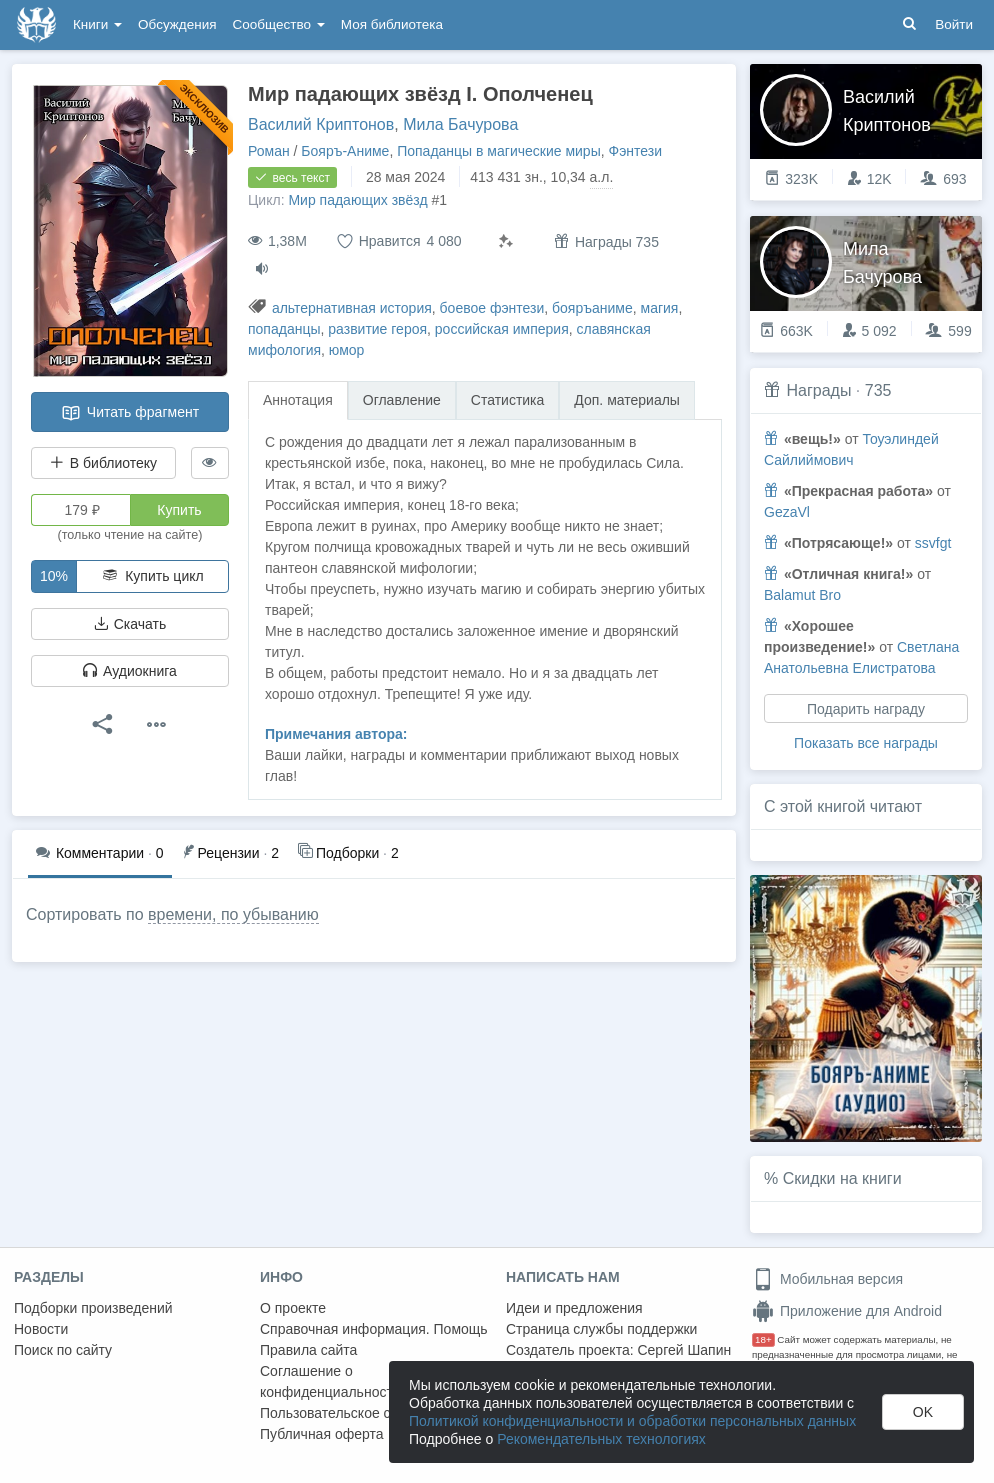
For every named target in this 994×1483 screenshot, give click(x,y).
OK (923, 1412)
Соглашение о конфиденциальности (330, 1381)
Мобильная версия (827, 1279)
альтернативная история (352, 308)
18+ (763, 1339)
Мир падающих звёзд (357, 200)
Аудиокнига (130, 671)
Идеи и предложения (574, 1308)
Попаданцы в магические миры (499, 151)
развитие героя (377, 329)
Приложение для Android (847, 1311)
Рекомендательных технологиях (601, 1439)
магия (660, 308)
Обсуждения (177, 24)
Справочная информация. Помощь (374, 1329)
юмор (347, 350)
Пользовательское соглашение (361, 1413)
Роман (269, 151)
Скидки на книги (842, 1178)
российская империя (502, 329)
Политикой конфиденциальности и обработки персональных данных (632, 1421)
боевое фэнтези (492, 308)
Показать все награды (866, 743)
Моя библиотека (392, 24)
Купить (179, 510)
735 (878, 390)
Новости (41, 1329)
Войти (954, 24)
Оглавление (402, 400)
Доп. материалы (627, 400)
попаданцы (284, 329)
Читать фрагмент (130, 413)
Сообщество (279, 24)
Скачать (130, 624)
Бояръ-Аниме (345, 151)
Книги (97, 24)
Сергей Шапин (684, 1350)
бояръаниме (592, 308)
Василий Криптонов (321, 124)
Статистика (508, 400)
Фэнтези (636, 151)
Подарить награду (866, 709)
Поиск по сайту (63, 1350)
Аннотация (298, 400)
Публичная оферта (322, 1434)
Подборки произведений (93, 1308)
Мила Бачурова (460, 124)
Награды (818, 390)
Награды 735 (606, 241)
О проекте (293, 1308)
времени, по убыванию (233, 914)
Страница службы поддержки (601, 1329)
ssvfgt (933, 543)
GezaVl (787, 512)
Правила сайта (308, 1350)
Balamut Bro (802, 595)
